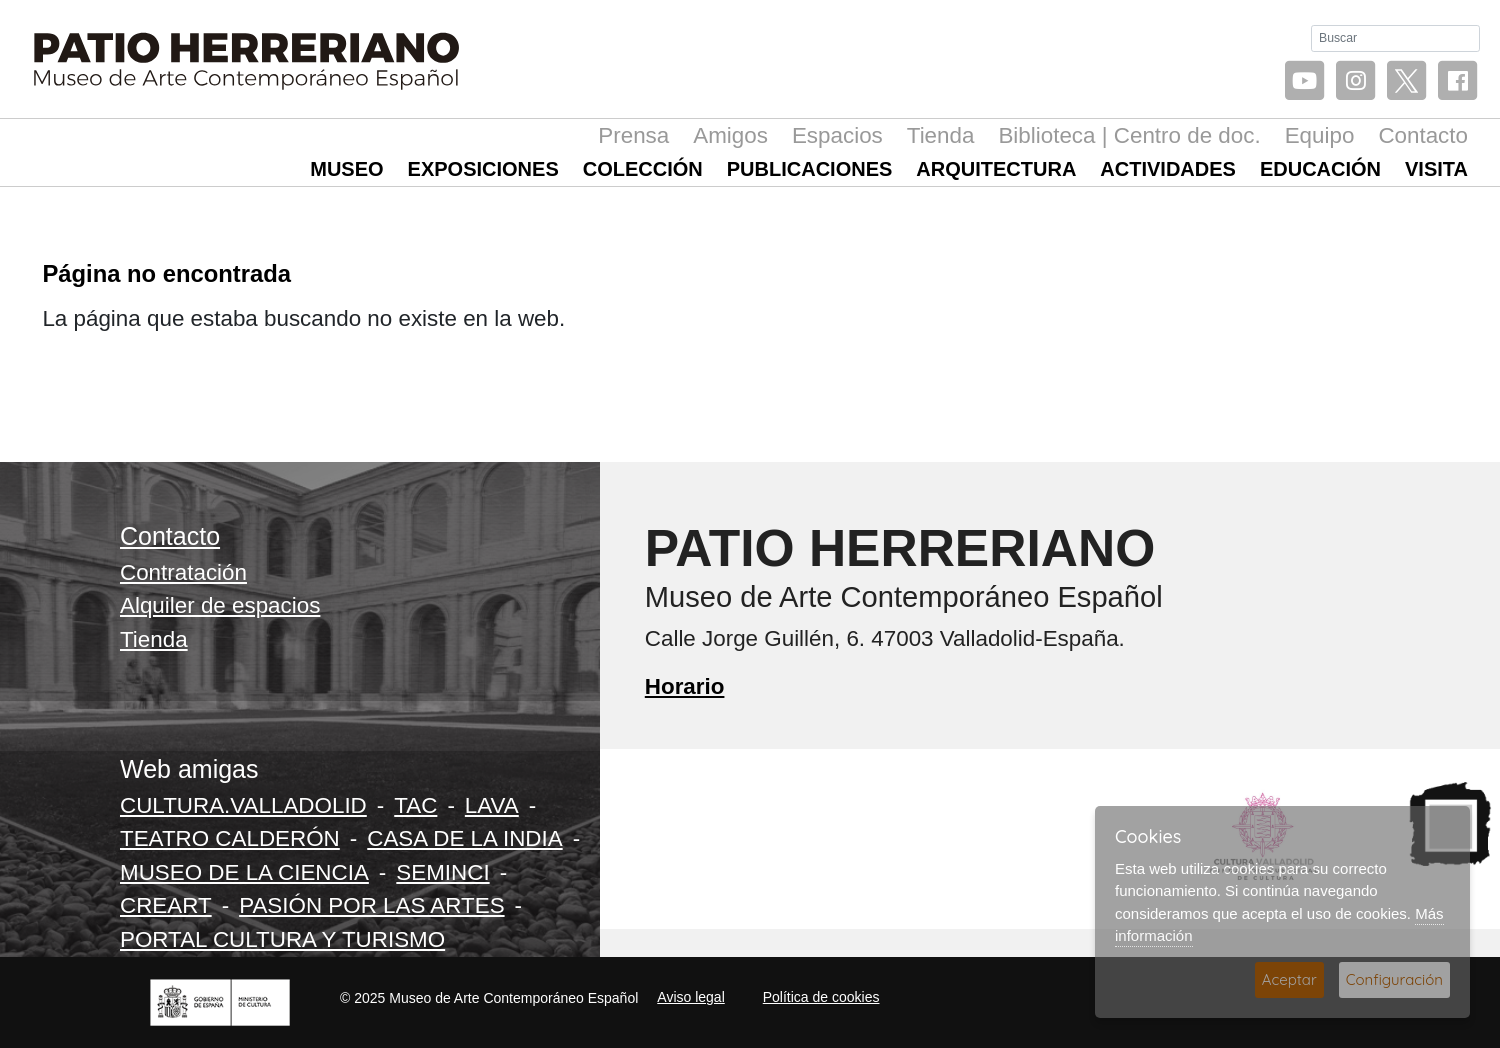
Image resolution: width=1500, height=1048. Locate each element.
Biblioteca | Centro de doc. (1129, 135)
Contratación (183, 572)
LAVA (492, 805)
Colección (643, 169)
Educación (1320, 169)
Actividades (1168, 169)
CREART (166, 905)
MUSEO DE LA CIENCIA (244, 872)
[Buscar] (1395, 38)
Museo (346, 169)
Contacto (1423, 135)
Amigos (730, 135)
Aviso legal (690, 997)
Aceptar (1289, 979)
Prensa (633, 135)
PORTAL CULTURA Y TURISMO (282, 939)
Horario (685, 686)
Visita (1436, 169)
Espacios (837, 135)
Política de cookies (821, 997)
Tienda (941, 135)
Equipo (1320, 135)
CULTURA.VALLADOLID (243, 805)
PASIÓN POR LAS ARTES (371, 905)
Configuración (1394, 979)
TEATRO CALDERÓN (230, 838)
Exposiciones (483, 169)
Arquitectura (996, 169)
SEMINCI (442, 872)
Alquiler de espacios (220, 605)
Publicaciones (810, 169)
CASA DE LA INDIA (464, 838)
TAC (415, 805)
